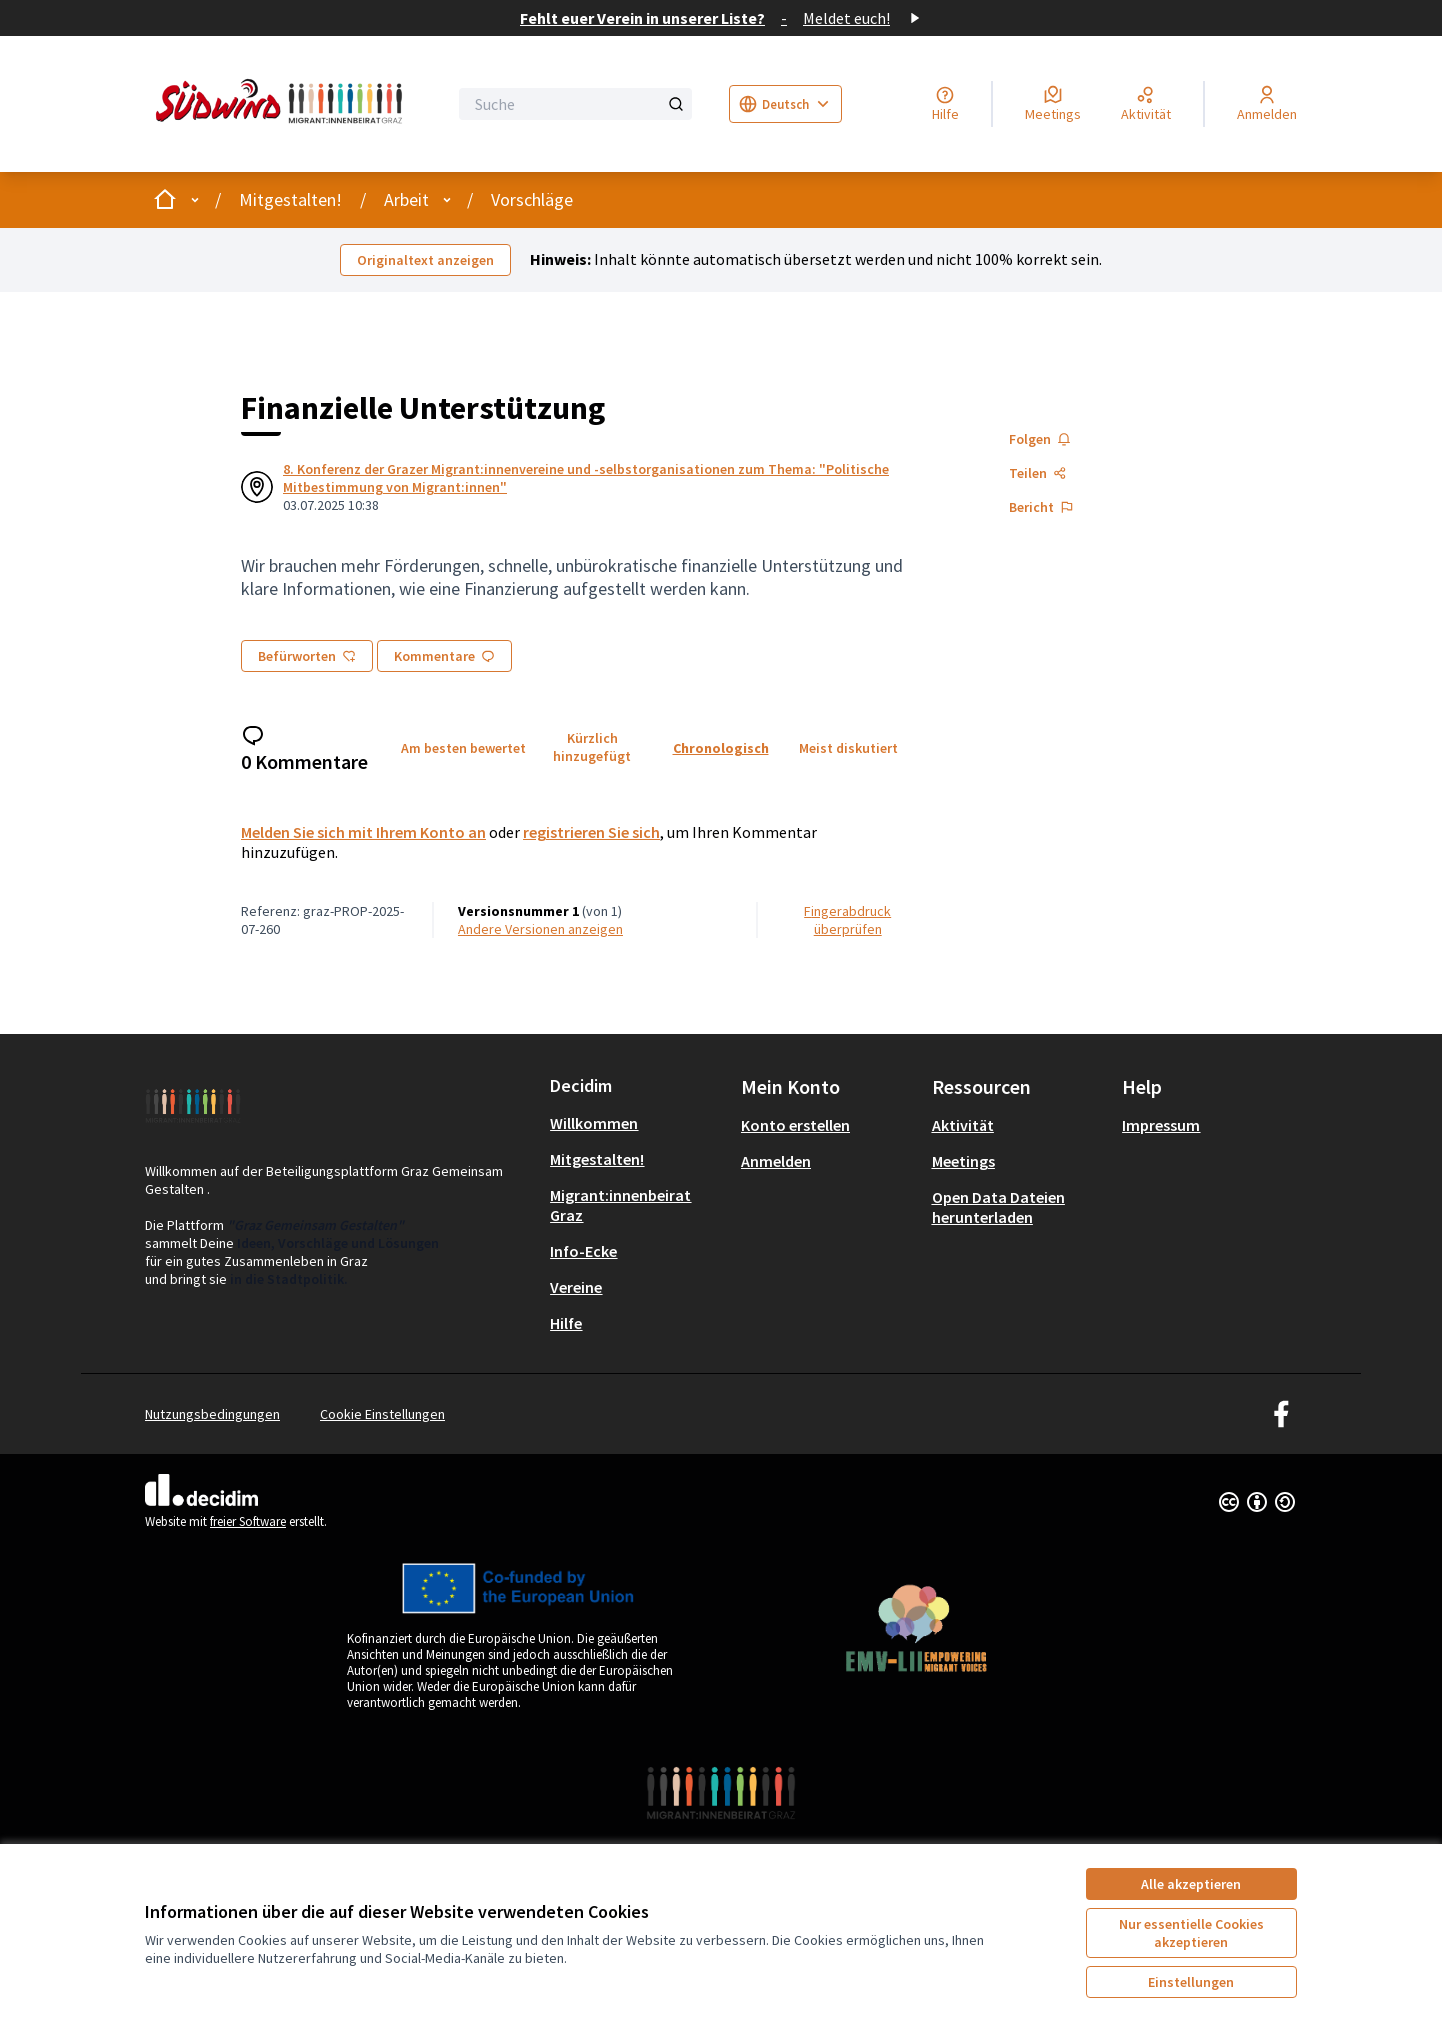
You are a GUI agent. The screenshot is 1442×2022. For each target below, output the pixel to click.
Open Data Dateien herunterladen (998, 1207)
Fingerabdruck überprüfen (847, 920)
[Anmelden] (1267, 104)
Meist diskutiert (848, 748)
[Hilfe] (945, 104)
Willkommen (594, 1123)
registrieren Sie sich (591, 832)
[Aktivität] (1146, 104)
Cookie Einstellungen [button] (382, 1414)
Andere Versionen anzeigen (540, 929)
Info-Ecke (583, 1251)
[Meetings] (1053, 104)
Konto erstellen (795, 1125)
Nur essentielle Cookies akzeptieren (1191, 1933)
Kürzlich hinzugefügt (592, 747)
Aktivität (963, 1125)
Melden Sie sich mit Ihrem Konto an (363, 832)
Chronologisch (721, 748)
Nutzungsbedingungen (212, 1414)
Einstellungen (1191, 1982)
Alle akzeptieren (1191, 1884)
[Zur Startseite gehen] (283, 104)
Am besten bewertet (463, 748)
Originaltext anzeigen (425, 260)
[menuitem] (637, 1123)
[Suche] (575, 104)
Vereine (576, 1287)
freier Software (248, 1521)
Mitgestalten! (290, 199)
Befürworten (307, 656)
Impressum (1161, 1125)
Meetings (963, 1161)
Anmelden (776, 1161)
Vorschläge (532, 199)
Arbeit (406, 199)
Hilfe (566, 1323)
